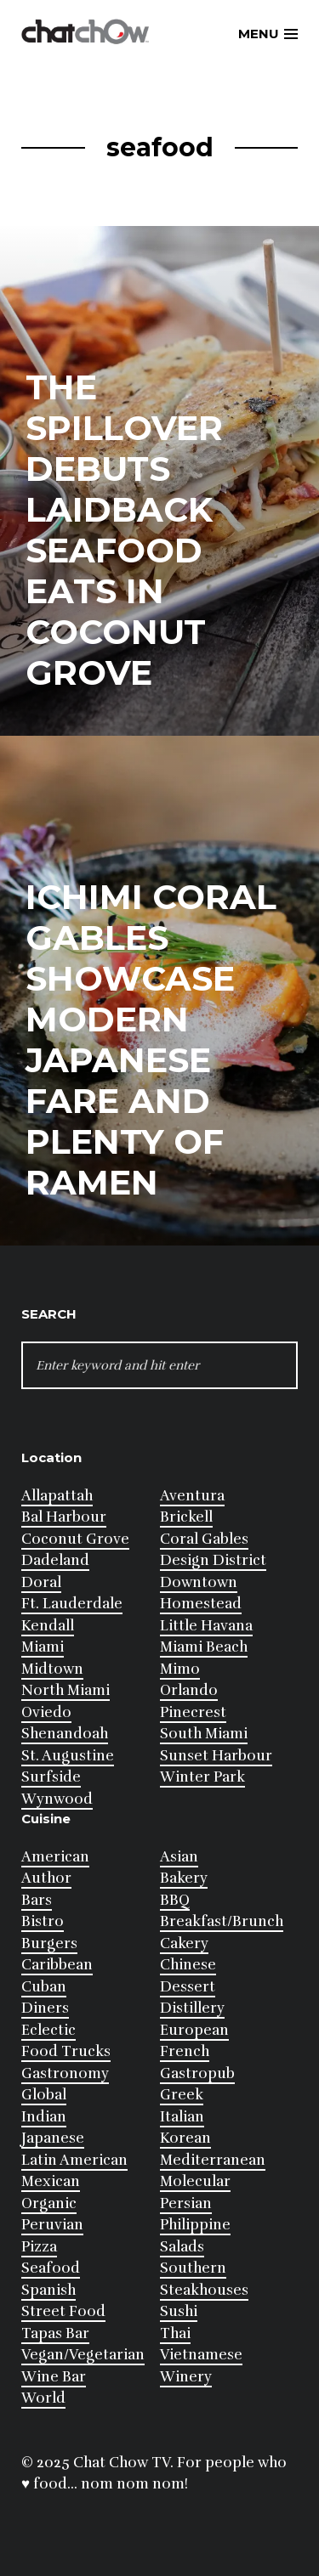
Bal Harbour (63, 1517)
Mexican (50, 2181)
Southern (193, 2268)
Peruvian (52, 2225)
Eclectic (48, 2030)
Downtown (198, 1582)
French (184, 2051)
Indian (43, 2117)
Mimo (180, 1669)
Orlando (189, 1690)
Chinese (188, 1965)
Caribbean (57, 1965)
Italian (182, 2117)
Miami (42, 1647)
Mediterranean (212, 2160)
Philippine (195, 2225)
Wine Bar (53, 2377)
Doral (41, 1582)
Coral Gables (204, 1539)
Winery (186, 2377)
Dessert (187, 1987)
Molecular (195, 2181)
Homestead (201, 1604)
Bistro (42, 1921)
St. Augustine (67, 1756)
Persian (186, 2203)
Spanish (48, 2290)
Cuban (43, 1987)
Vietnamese (201, 2355)
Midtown (52, 1669)
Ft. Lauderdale (71, 1604)
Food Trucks (66, 2051)
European (194, 2030)
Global (43, 2095)
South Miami (204, 1734)
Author (46, 1878)
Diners (45, 2008)
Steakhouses (204, 2290)
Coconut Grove (75, 1539)
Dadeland (55, 1560)
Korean (185, 2138)
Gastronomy (65, 2073)
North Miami (65, 1690)
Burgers (49, 1943)
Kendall (47, 1626)
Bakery (184, 1878)
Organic (49, 2203)
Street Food (63, 2311)
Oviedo (46, 1712)
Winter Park (202, 1777)
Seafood (50, 2268)
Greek (181, 2095)
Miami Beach (204, 1647)
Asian (179, 1857)
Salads (182, 2247)
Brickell (186, 1517)
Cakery (184, 1943)
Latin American (74, 2160)
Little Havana (206, 1626)
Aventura (192, 1496)
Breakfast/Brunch (221, 1921)
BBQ (175, 1900)
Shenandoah (64, 1734)
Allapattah (57, 1496)
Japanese (52, 2138)
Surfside (51, 1777)
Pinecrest (193, 1712)
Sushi (178, 2311)
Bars (36, 1900)
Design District (213, 1560)
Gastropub (197, 2073)
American (55, 1857)
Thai (175, 2333)
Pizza (39, 2247)
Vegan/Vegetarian (83, 2355)
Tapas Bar (55, 2333)
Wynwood (57, 1799)
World (43, 2398)
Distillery (192, 2008)
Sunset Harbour (216, 1756)
